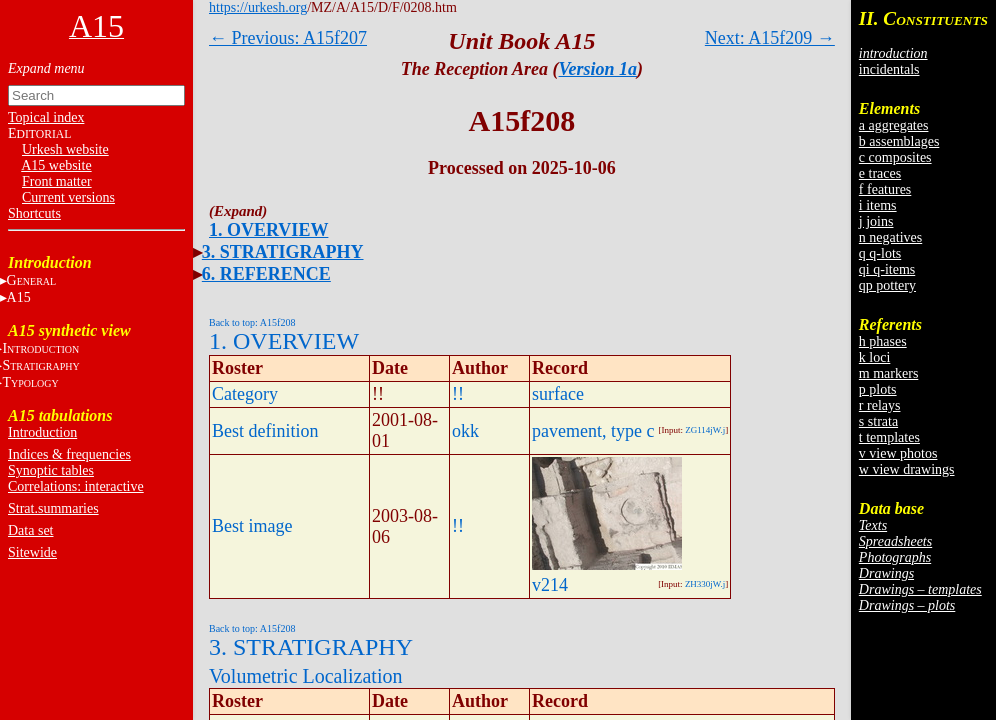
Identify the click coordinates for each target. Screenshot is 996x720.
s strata (878, 421)
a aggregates (894, 125)
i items (878, 205)
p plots (878, 389)
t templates (889, 437)
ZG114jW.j (705, 430)
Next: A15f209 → (770, 38)
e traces (880, 173)
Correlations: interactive (76, 486)
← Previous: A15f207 (288, 38)
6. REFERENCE (266, 274)
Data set (30, 530)
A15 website (56, 165)
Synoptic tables (51, 470)
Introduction (42, 432)
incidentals (889, 69)
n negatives (890, 237)
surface (558, 394)
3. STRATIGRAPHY (283, 252)
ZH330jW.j (705, 584)
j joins (876, 221)
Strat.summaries (53, 508)
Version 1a (598, 69)
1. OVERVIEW (268, 230)
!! (458, 394)
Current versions (68, 197)
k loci (875, 357)
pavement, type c (593, 431)
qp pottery (887, 285)
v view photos (898, 453)
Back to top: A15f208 (252, 322)
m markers (888, 373)
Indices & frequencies (69, 454)
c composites (895, 157)
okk (465, 431)
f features (885, 189)
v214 (550, 585)
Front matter (57, 181)
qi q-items (887, 269)
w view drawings (907, 469)
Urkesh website (65, 149)
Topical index (46, 117)
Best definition (265, 431)
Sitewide (32, 552)
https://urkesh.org (258, 7)
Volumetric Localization (305, 676)
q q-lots (880, 253)
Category (245, 394)
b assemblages (899, 141)
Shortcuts (34, 213)
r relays (880, 405)
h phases (883, 341)
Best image (252, 526)
